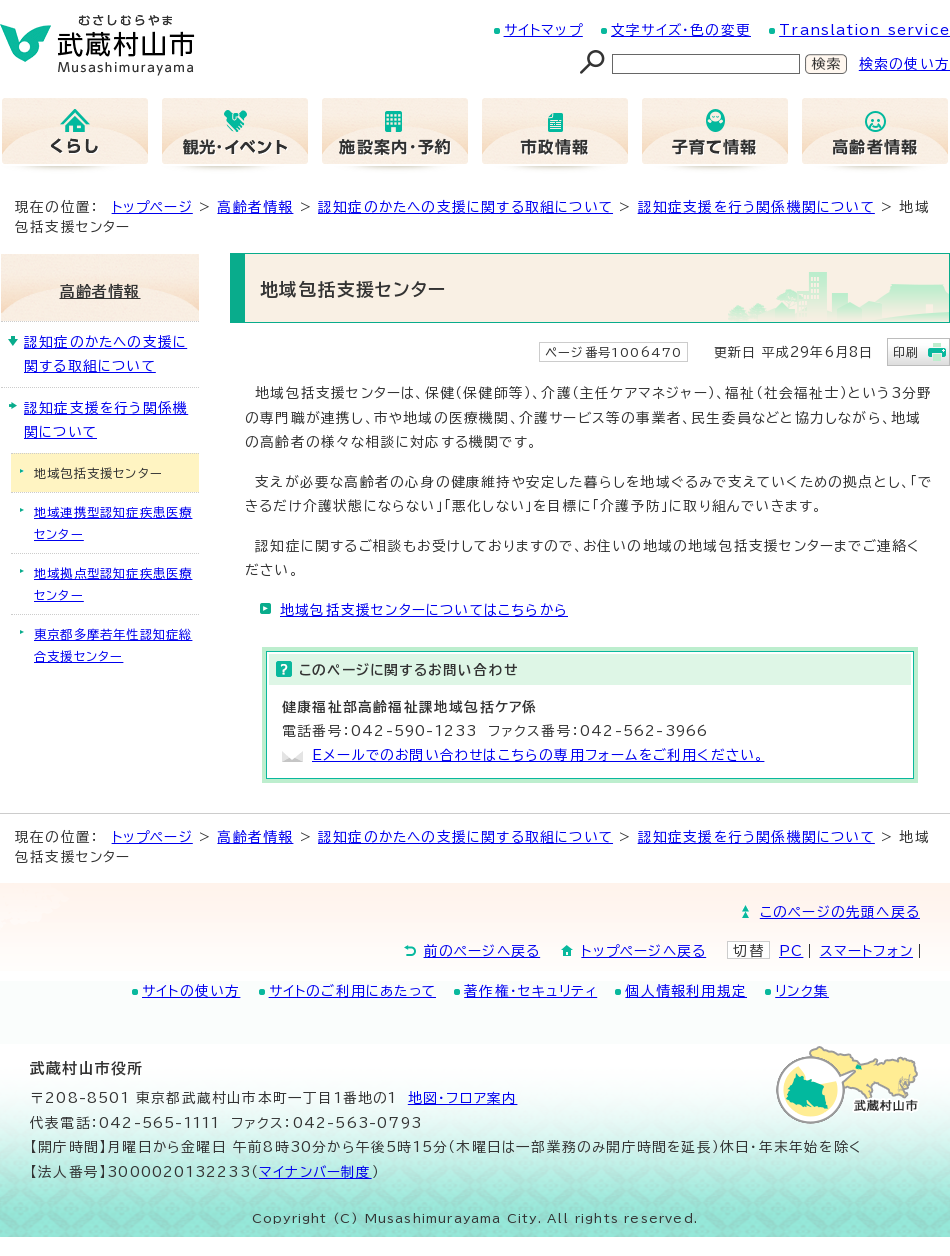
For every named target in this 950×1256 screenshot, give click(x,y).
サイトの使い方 (191, 991)
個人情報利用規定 (686, 991)
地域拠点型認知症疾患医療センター (113, 584)
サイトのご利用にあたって (352, 991)
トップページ (152, 207)
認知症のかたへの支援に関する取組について (465, 207)
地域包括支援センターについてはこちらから (424, 610)
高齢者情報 (255, 207)
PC (791, 951)
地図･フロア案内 (463, 1098)
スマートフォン (866, 951)
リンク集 (802, 991)
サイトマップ (543, 30)
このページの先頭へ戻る (840, 912)
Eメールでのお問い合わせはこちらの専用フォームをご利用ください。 (538, 755)
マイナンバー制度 (315, 1172)
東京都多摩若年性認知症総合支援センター (113, 645)
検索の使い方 (904, 64)
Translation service (864, 30)
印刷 (906, 352)
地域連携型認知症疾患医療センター (113, 523)
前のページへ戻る (482, 951)
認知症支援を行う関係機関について (756, 207)
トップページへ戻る (643, 951)
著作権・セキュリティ (530, 991)
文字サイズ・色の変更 (681, 30)
